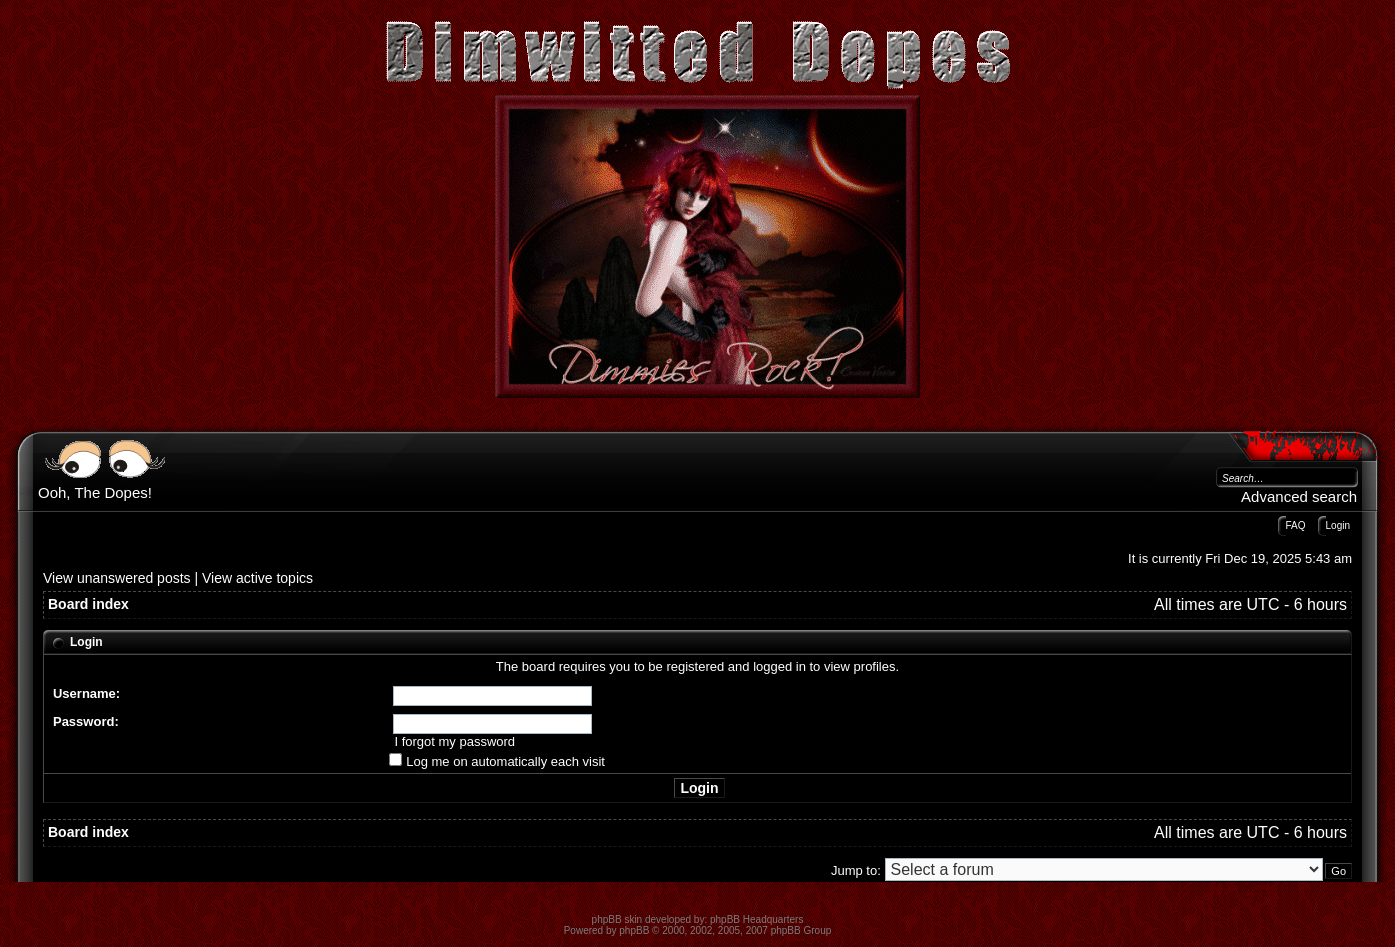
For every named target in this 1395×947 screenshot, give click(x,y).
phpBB (634, 930)
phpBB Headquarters (756, 919)
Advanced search (1299, 496)
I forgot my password (454, 741)
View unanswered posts (117, 578)
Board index (88, 604)
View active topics (257, 578)
